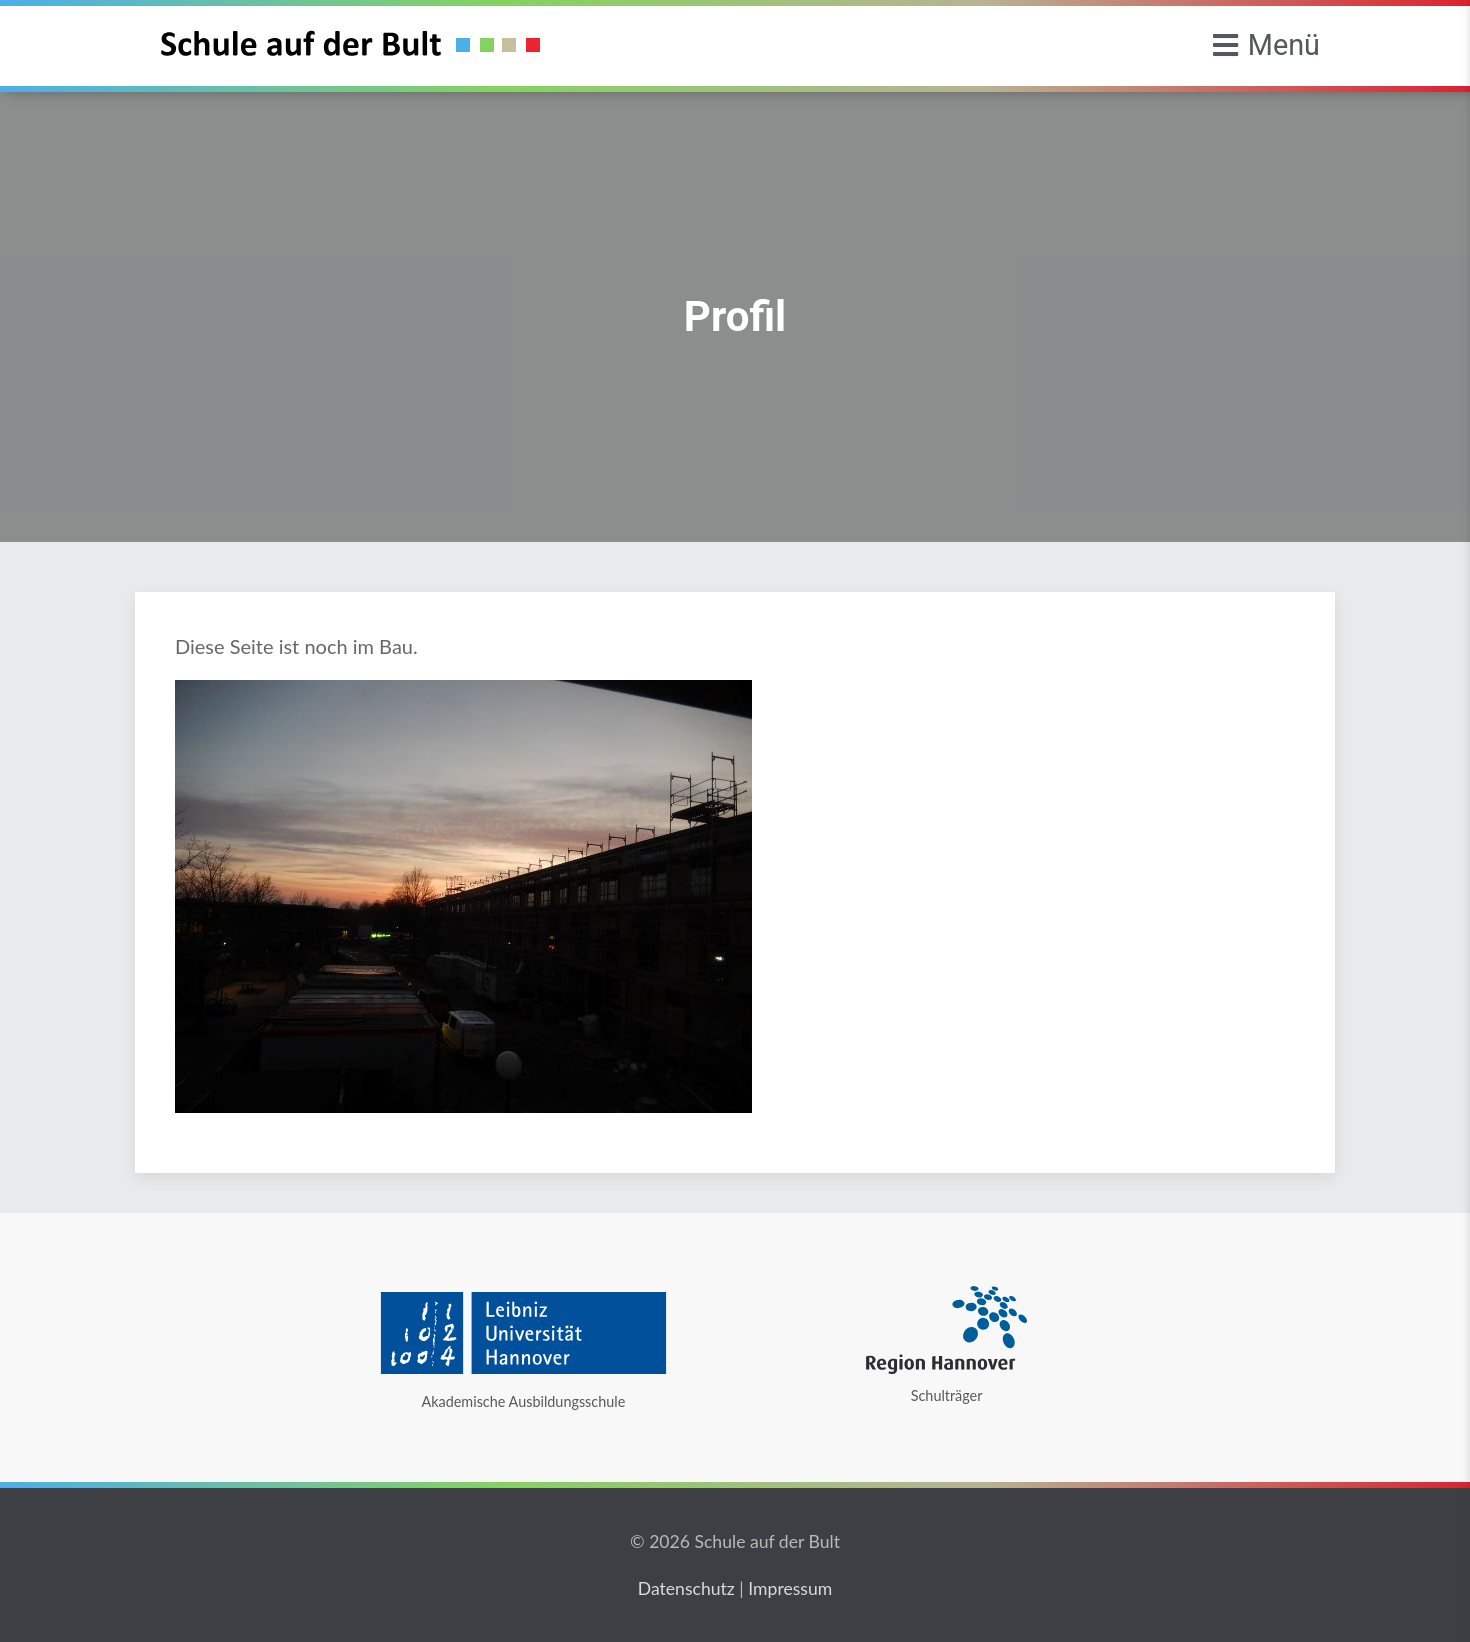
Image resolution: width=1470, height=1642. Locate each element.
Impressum (790, 1588)
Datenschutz (686, 1588)
